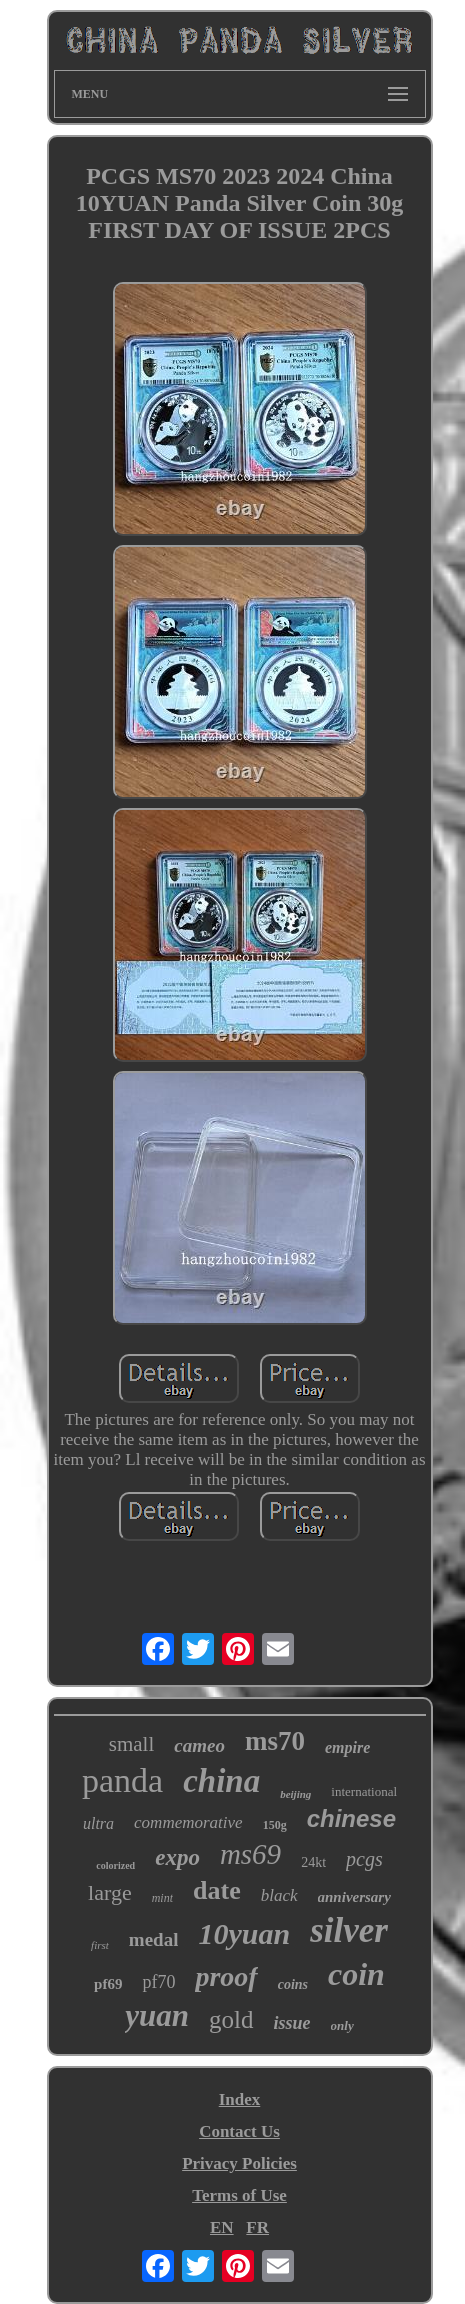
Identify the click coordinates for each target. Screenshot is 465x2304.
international (364, 1791)
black (279, 1895)
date (217, 1890)
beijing (295, 1794)
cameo (199, 1745)
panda (122, 1780)
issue (292, 2023)
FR (257, 2227)
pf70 (158, 1982)
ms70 (275, 1741)
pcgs (364, 1859)
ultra (98, 1823)
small (132, 1744)
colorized (115, 1865)
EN (222, 2227)
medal (154, 1939)
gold (231, 2019)
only (342, 2025)
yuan (157, 2015)
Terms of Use (239, 2195)
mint (162, 1898)
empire (347, 1747)
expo (177, 1857)
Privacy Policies (239, 2163)
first (100, 1945)
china (221, 1781)
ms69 (250, 1854)
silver (349, 1930)
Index (240, 2099)
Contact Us (239, 2131)
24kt (313, 1862)
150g (275, 1825)
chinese (351, 1818)
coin (356, 1974)
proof (226, 1976)
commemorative (188, 1822)
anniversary (354, 1897)
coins (293, 1984)
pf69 (108, 1984)
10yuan (244, 1933)
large (110, 1892)
